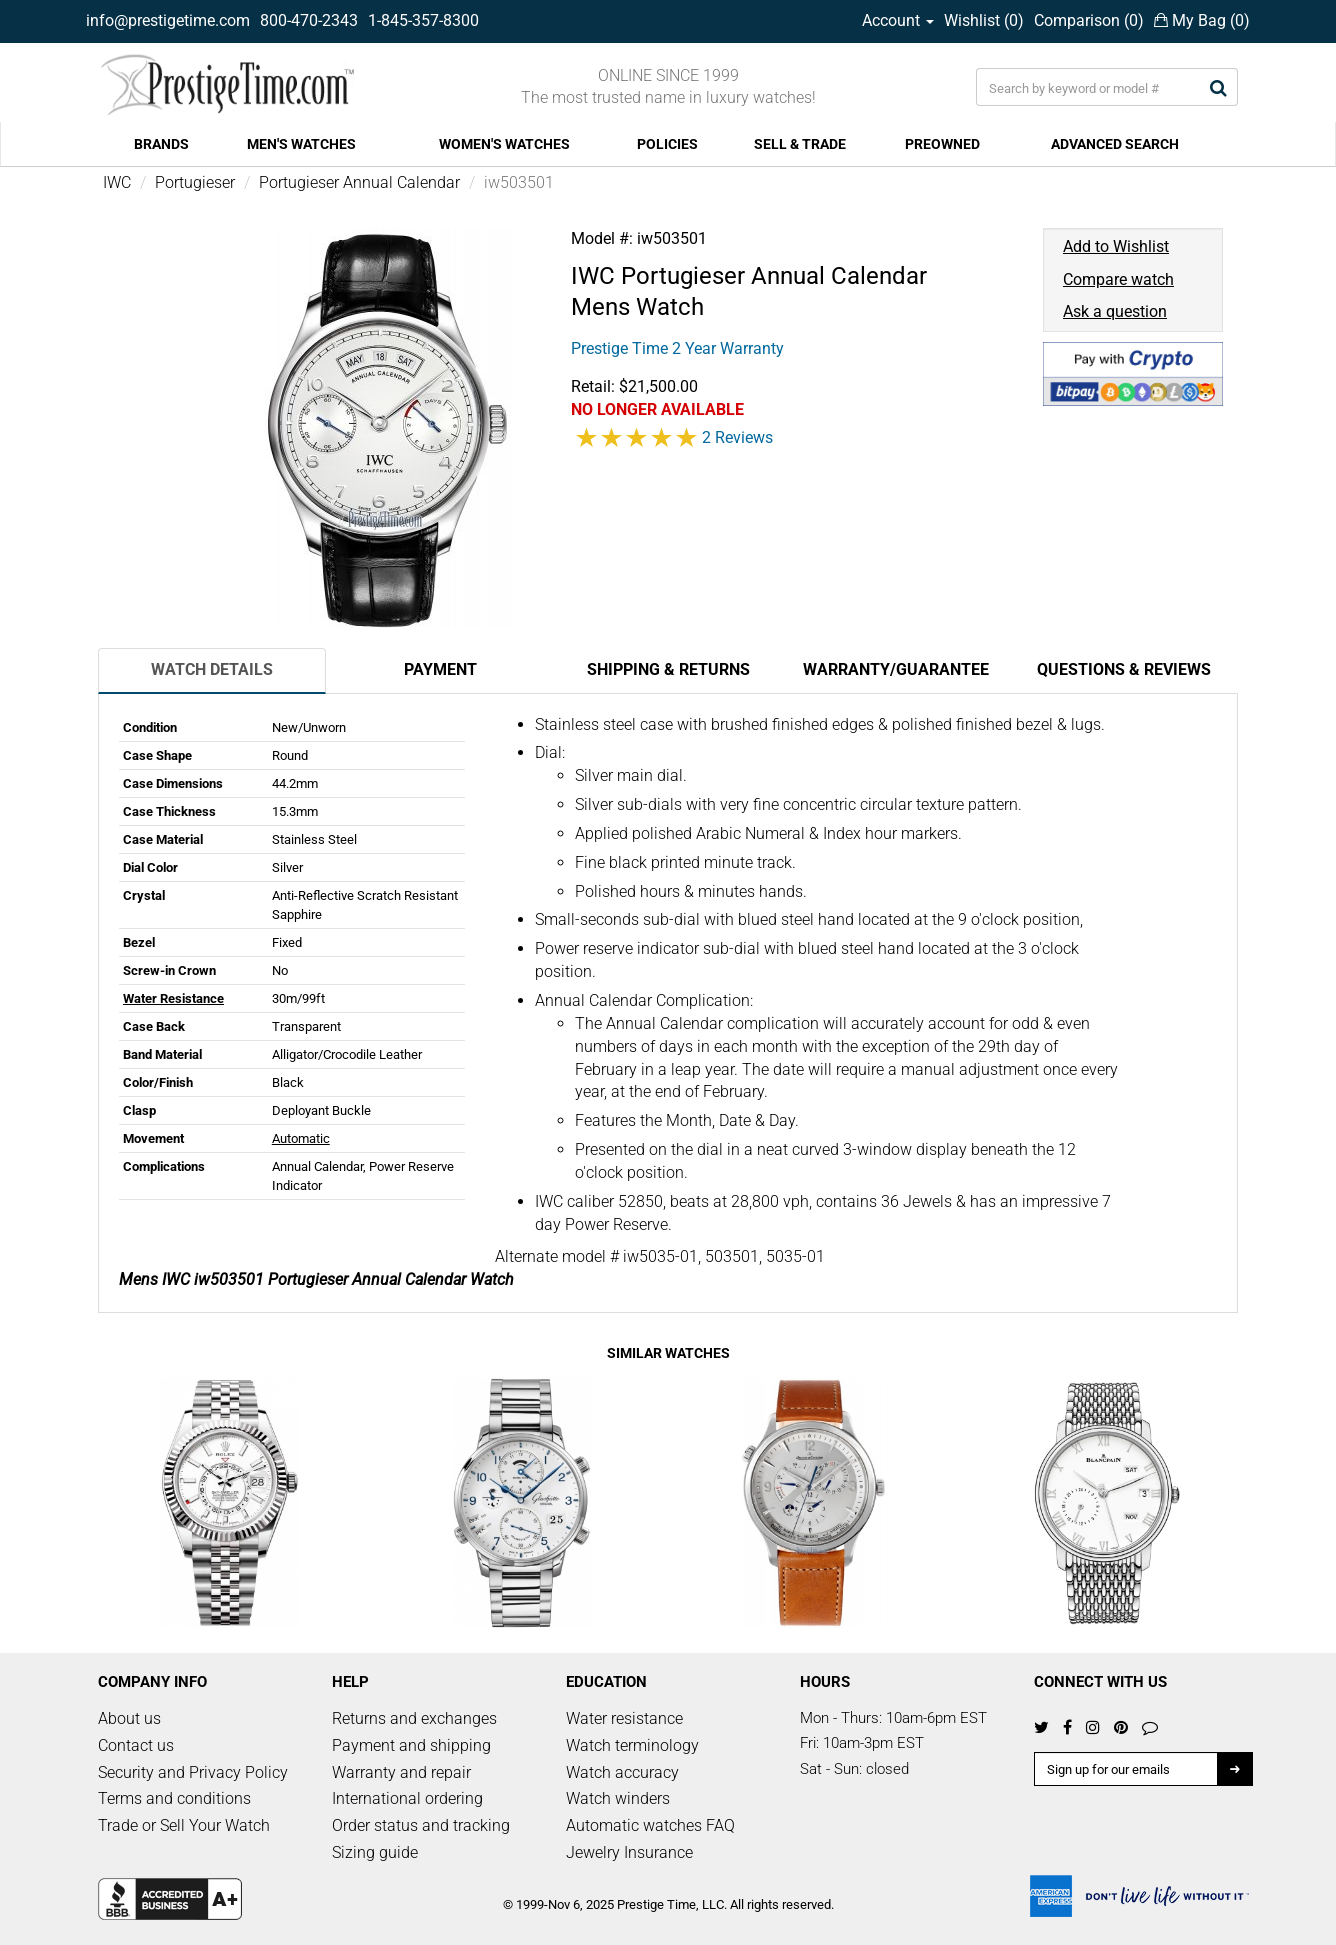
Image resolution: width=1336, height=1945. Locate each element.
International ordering (407, 1798)
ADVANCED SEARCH (1115, 144)
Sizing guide (375, 1852)
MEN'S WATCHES (301, 144)
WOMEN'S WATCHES (504, 144)
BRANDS (161, 144)
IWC (117, 182)
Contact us (136, 1745)
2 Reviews (737, 437)
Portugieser (195, 182)
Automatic (301, 1138)
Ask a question (1115, 311)
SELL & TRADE (800, 144)
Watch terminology (632, 1745)
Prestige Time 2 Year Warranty (677, 348)
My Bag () (1202, 20)
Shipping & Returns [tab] (668, 669)
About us (129, 1718)
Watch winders (618, 1798)
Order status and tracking (421, 1825)
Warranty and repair (401, 1772)
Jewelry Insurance (629, 1852)
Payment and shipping (411, 1745)
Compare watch (1118, 279)
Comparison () (1089, 20)
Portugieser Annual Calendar (359, 182)
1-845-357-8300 (423, 20)
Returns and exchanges (414, 1718)
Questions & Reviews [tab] (1124, 669)
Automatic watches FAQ (650, 1825)
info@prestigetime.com (168, 20)
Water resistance (624, 1718)
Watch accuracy (622, 1772)
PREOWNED (942, 144)
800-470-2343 (309, 20)
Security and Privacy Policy (193, 1772)
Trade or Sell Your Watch (184, 1825)
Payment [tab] (440, 669)
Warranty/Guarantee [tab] (896, 669)
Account (898, 20)
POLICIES (667, 144)
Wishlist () (984, 20)
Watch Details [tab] (212, 669)
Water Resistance (173, 998)
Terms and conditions (174, 1798)
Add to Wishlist (1116, 246)
